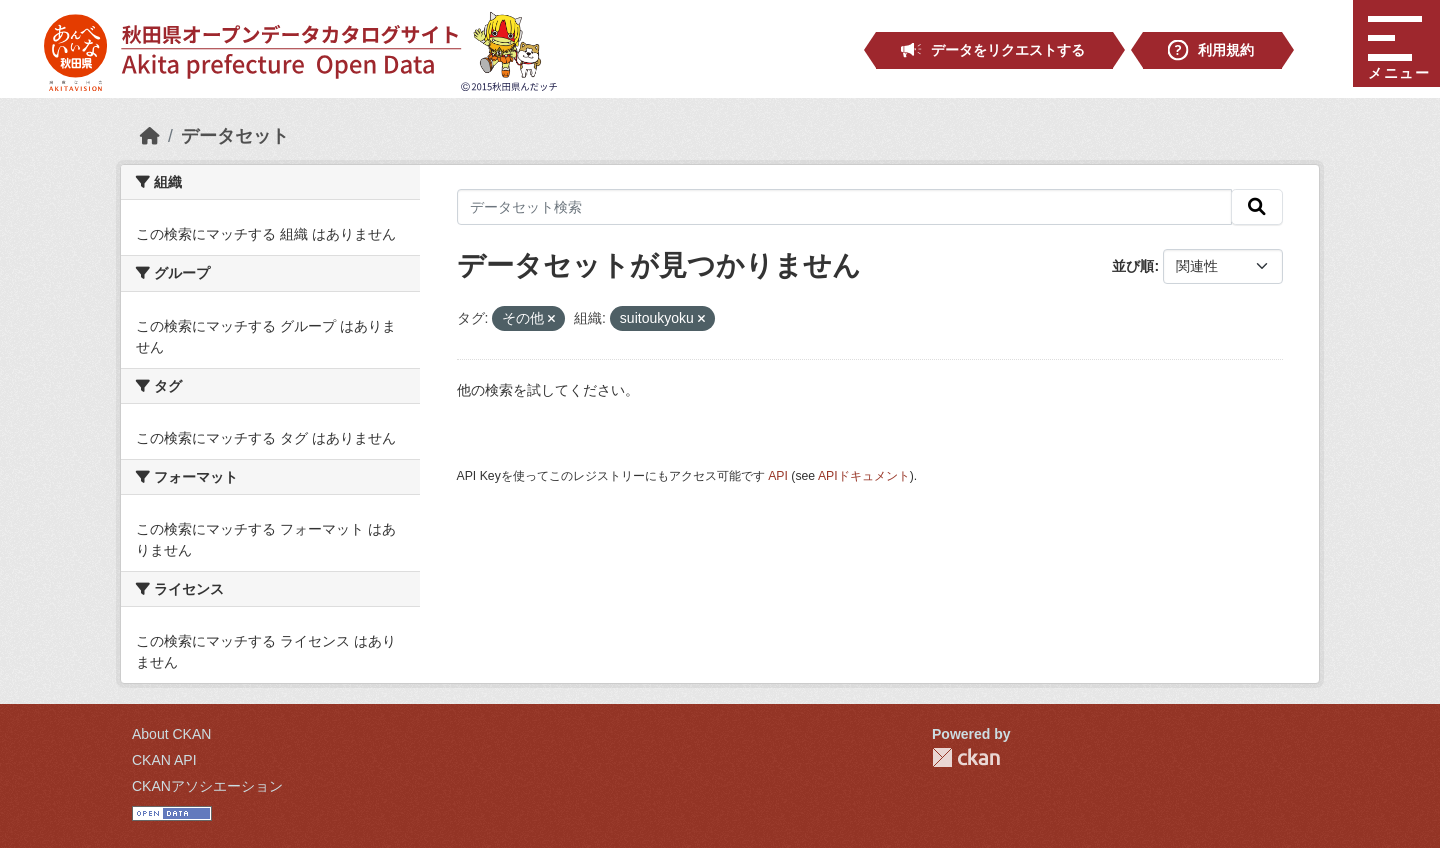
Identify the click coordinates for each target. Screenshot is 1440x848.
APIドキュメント (864, 476)
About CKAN (171, 734)
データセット (235, 136)
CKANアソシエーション (207, 786)
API (778, 476)
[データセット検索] (845, 207)
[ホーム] (150, 136)
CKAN (966, 757)
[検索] (1257, 207)
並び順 (1133, 266)
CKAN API (164, 760)
